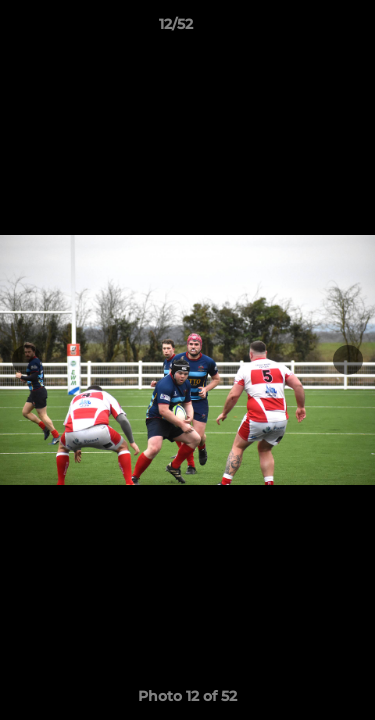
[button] (303, 29)
